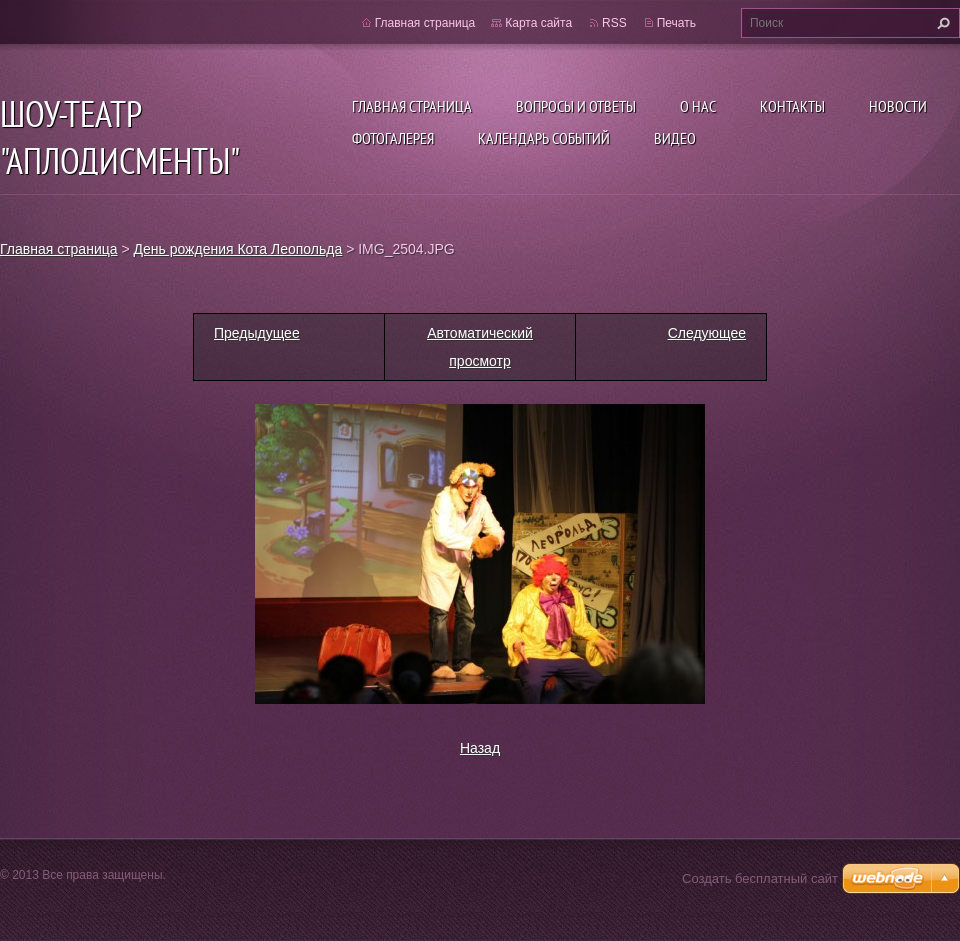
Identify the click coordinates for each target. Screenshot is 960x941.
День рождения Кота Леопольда (238, 249)
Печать (676, 23)
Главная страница (412, 106)
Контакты (792, 106)
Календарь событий (544, 138)
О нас (698, 106)
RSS (614, 23)
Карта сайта (538, 23)
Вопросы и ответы (576, 106)
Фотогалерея (393, 138)
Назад (480, 748)
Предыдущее (257, 333)
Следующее (707, 333)
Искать (941, 23)
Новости (898, 106)
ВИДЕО (675, 138)
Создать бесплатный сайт (760, 878)
